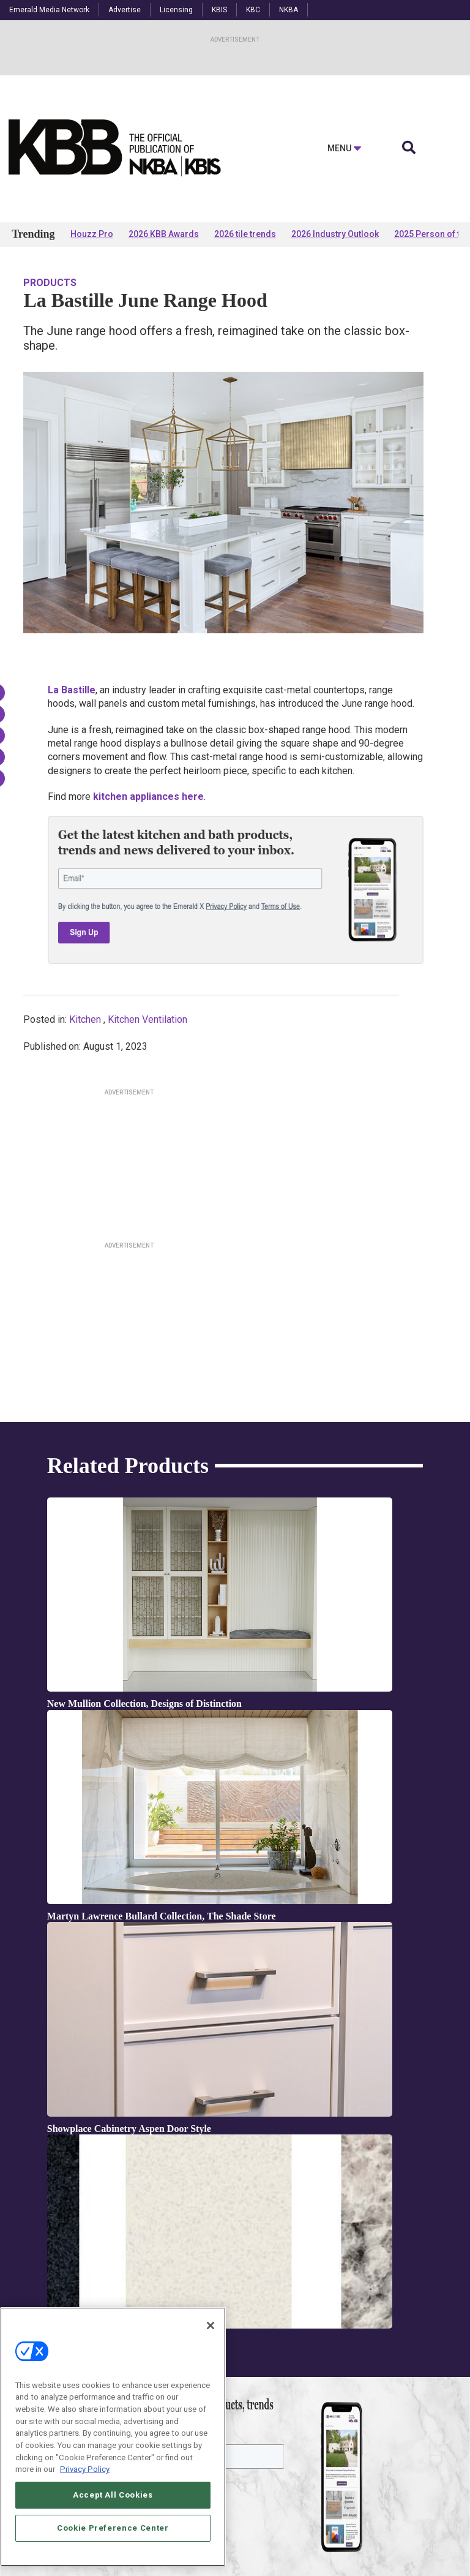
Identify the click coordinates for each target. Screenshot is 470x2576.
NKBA (288, 9)
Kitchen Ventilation (147, 1019)
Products (49, 282)
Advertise (124, 9)
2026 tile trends (245, 234)
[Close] (210, 2325)
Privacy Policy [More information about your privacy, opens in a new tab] (85, 2469)
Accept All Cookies (113, 2494)
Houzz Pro (91, 234)
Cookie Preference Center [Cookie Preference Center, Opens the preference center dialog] (113, 2528)
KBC (253, 9)
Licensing (176, 9)
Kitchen (85, 1019)
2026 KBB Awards (164, 234)
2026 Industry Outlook (335, 234)
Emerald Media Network (49, 9)
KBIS (219, 9)
